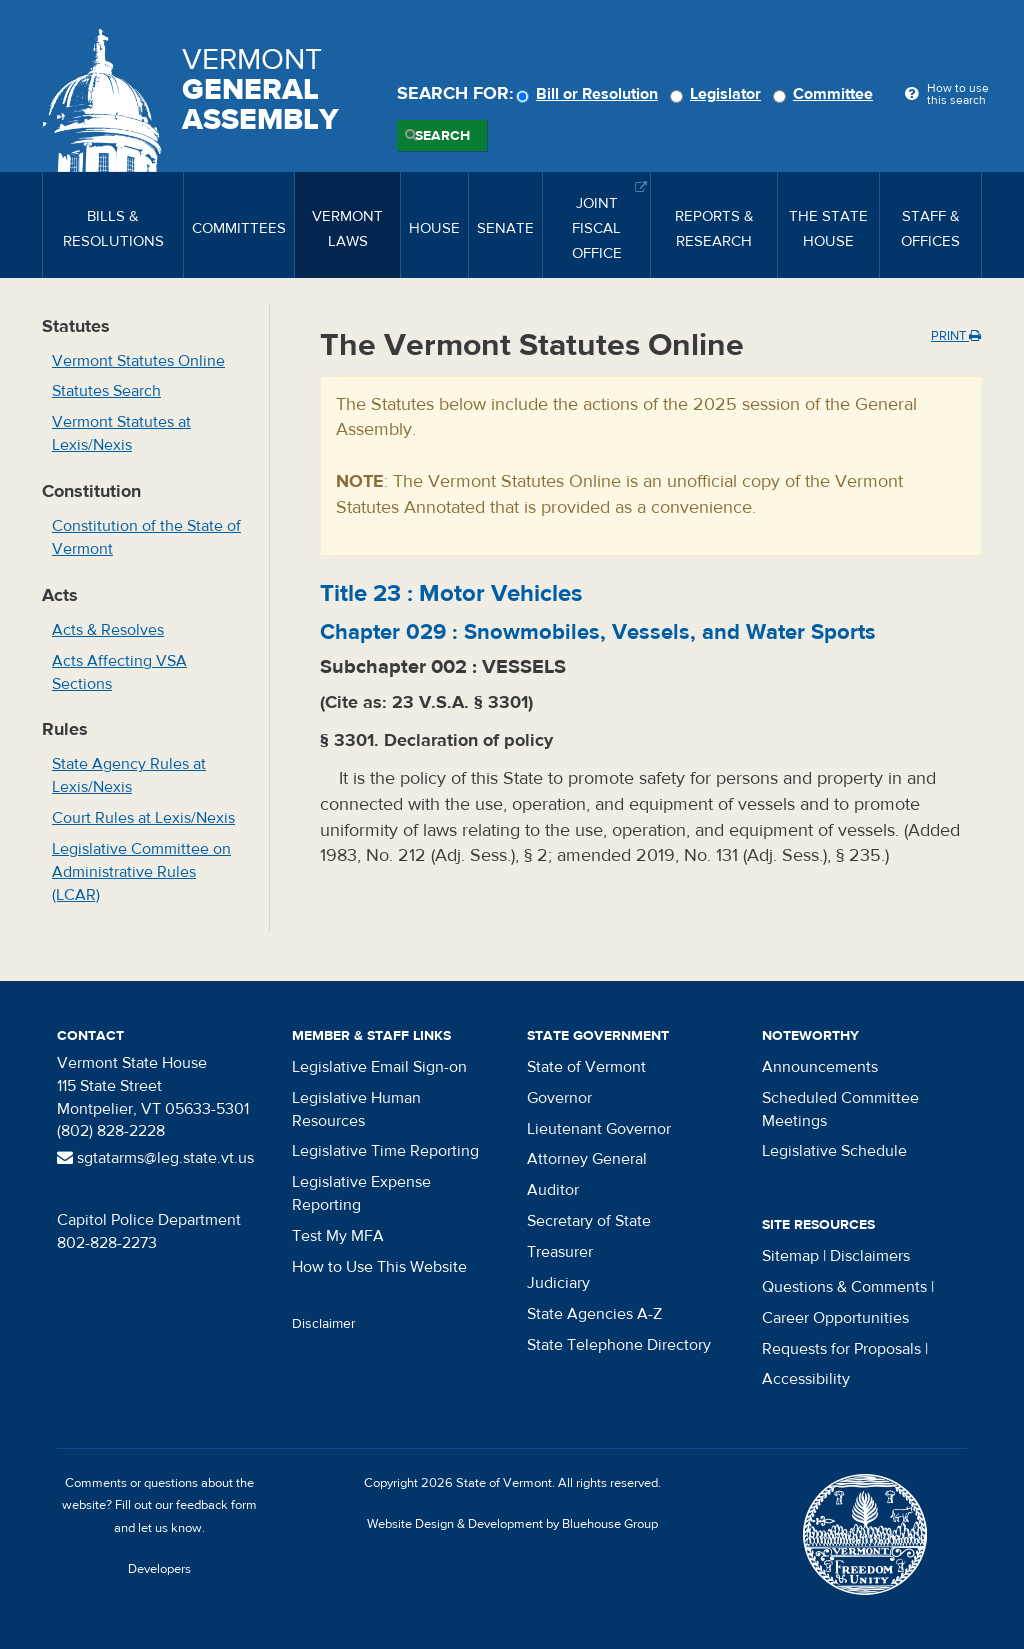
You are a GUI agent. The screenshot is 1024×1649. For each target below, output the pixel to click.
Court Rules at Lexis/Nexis (143, 818)
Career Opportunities (835, 1318)
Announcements (820, 1067)
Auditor (553, 1190)
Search (442, 136)
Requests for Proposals (841, 1349)
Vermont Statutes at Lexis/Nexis (121, 433)
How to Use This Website (379, 1267)
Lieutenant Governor (599, 1129)
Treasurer (560, 1252)
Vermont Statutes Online (138, 361)
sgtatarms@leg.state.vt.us (155, 1158)
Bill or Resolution (590, 94)
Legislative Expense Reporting (361, 1193)
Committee (826, 94)
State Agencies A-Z (594, 1314)
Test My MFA (338, 1236)
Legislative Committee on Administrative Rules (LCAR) (141, 872)
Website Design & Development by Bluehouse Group (512, 1524)
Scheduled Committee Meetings (840, 1109)
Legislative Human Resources (356, 1109)
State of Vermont (586, 1067)
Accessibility (806, 1379)
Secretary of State (589, 1221)
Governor (559, 1098)
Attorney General (587, 1159)
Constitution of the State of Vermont (146, 537)
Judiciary (558, 1283)
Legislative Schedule (834, 1151)
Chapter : (598, 632)
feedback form (216, 1505)
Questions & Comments (844, 1287)
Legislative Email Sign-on (379, 1067)
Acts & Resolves (108, 630)
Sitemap (790, 1256)
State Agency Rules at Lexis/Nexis (129, 775)
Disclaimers (870, 1256)
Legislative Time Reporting (385, 1151)
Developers (159, 1569)
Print (956, 336)
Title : (451, 593)
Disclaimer (324, 1324)
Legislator (718, 94)
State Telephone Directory (619, 1345)
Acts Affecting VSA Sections (119, 672)
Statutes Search (106, 391)
